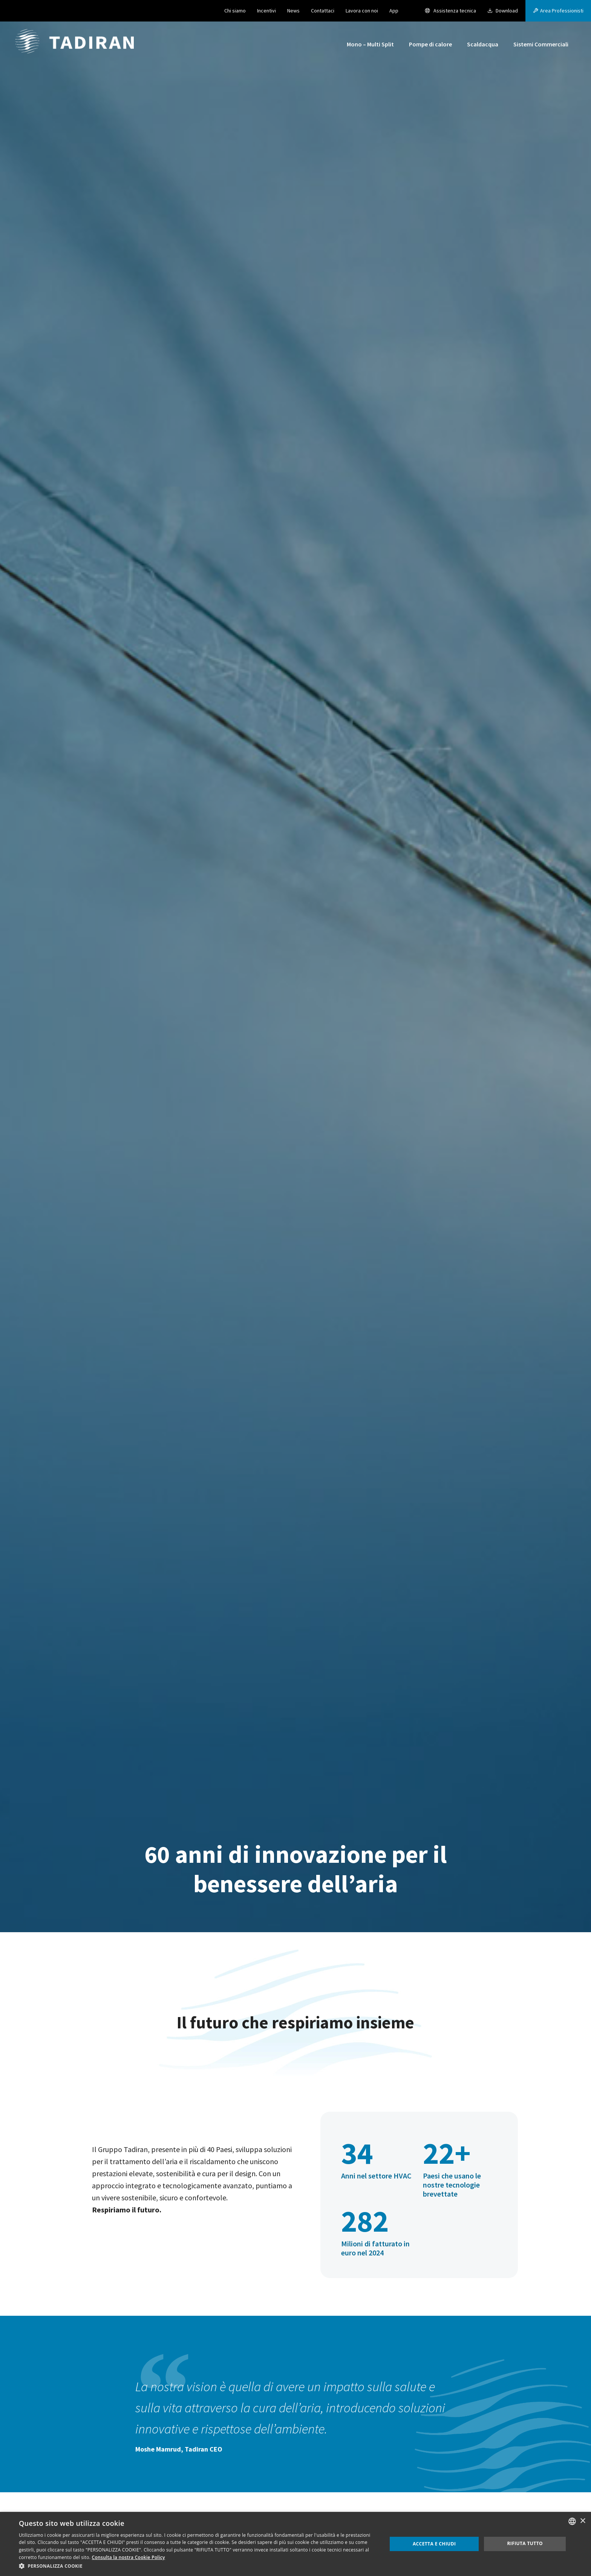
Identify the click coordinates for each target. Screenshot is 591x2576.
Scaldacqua (482, 44)
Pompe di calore (430, 44)
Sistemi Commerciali (540, 44)
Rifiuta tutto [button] (525, 2543)
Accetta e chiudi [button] (434, 2544)
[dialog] (295, 2544)
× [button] (582, 2521)
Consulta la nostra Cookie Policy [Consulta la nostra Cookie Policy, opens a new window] (128, 2557)
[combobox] (572, 2521)
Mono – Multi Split (370, 44)
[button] (558, 10)
